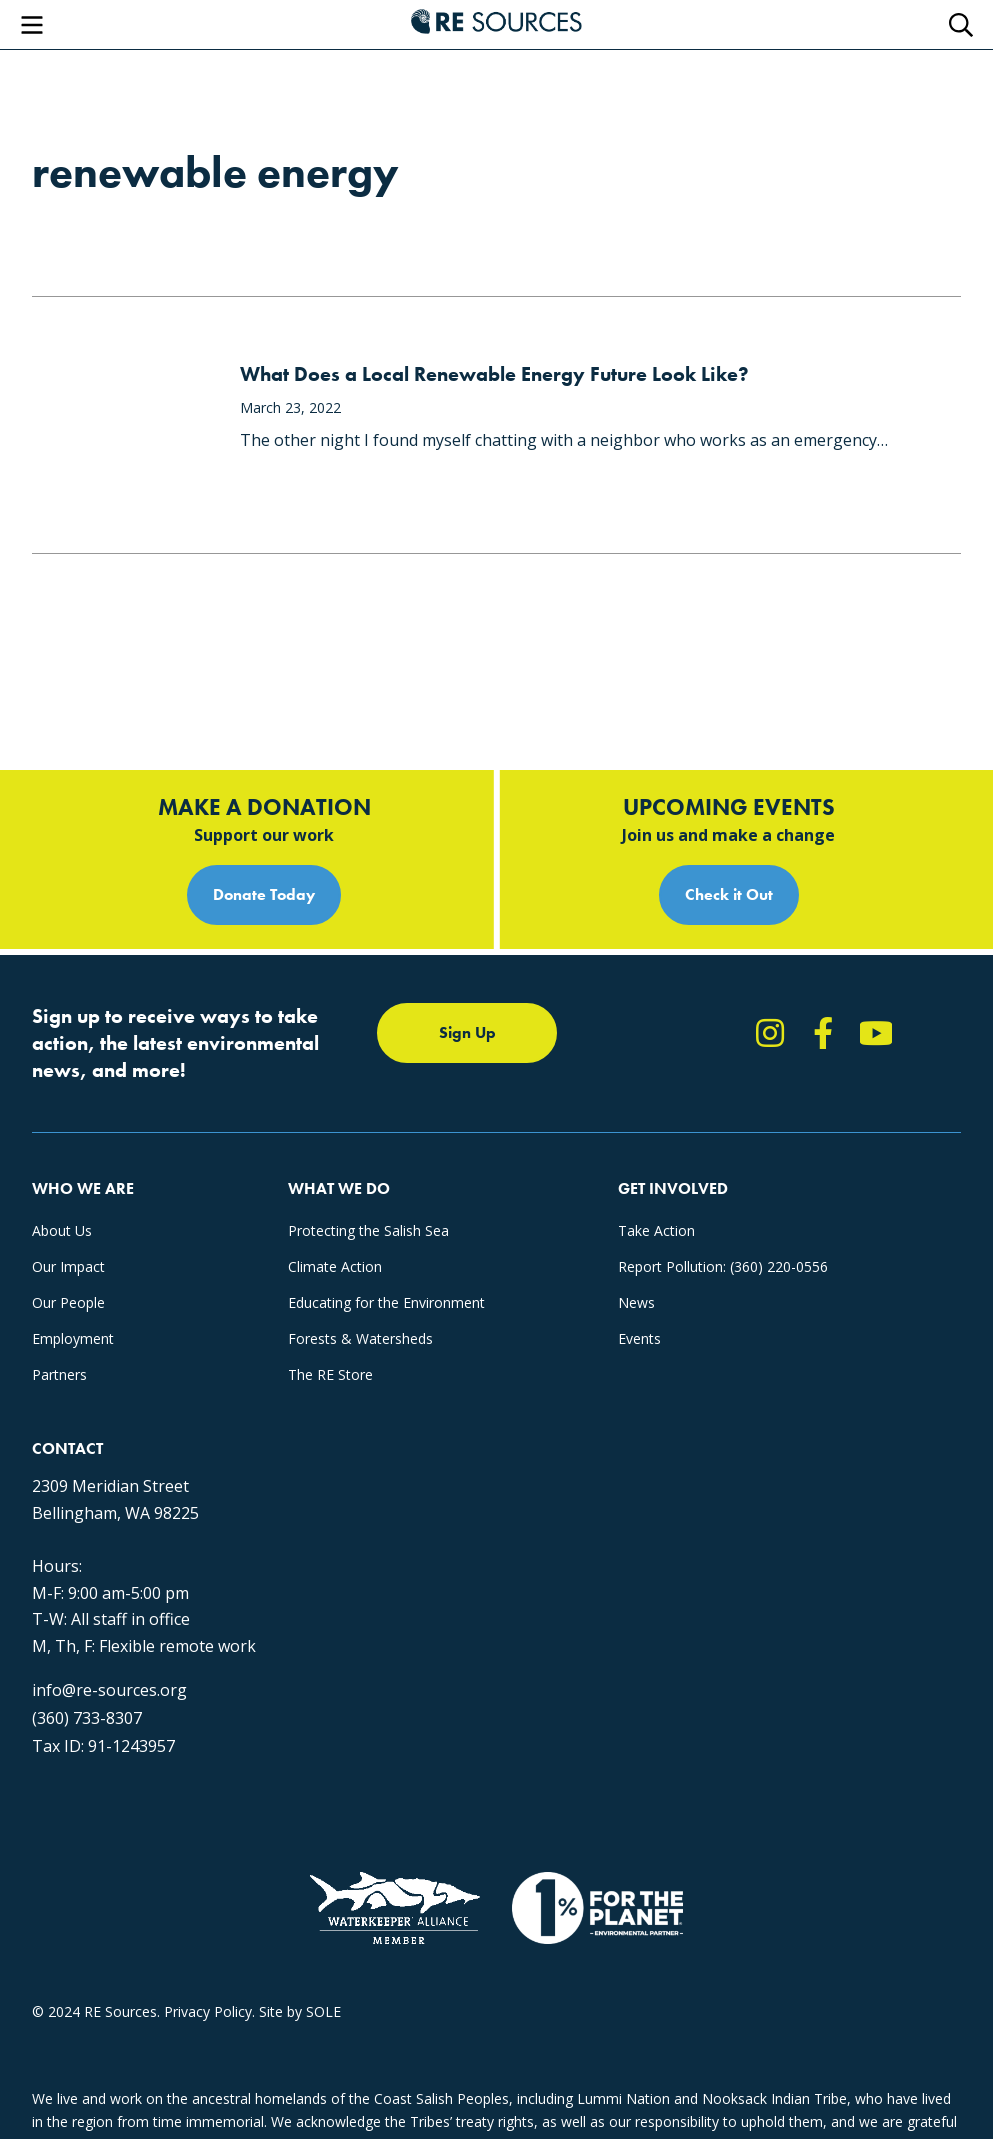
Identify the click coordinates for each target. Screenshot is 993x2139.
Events (639, 1338)
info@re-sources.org (109, 1690)
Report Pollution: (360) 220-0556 (723, 1266)
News (636, 1302)
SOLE (323, 2011)
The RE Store (330, 1374)
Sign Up (467, 1032)
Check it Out (729, 894)
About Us (62, 1230)
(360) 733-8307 (87, 1718)
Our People (68, 1302)
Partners (59, 1374)
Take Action (656, 1230)
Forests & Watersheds (360, 1338)
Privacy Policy (208, 2011)
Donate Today (264, 894)
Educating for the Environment (386, 1302)
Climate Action (335, 1266)
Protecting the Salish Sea (368, 1230)
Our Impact (68, 1266)
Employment (73, 1338)
